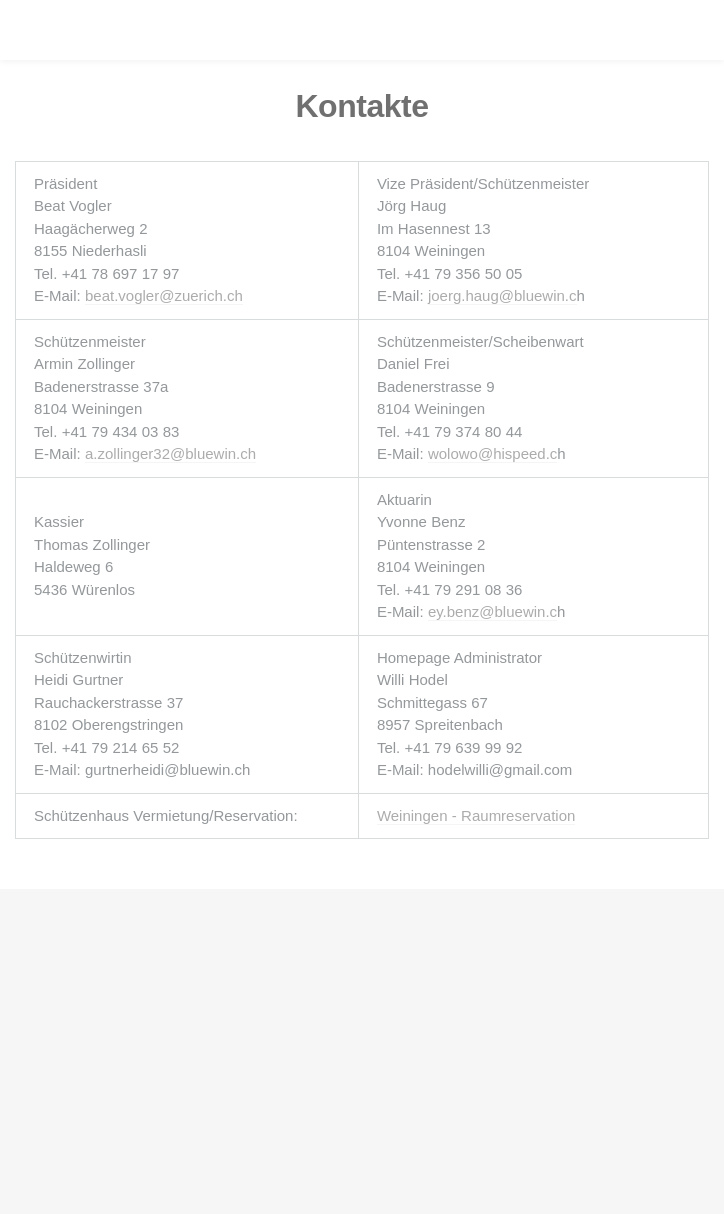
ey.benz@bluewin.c (492, 611)
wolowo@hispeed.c (492, 453)
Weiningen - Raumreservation (476, 815)
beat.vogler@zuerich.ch (164, 295)
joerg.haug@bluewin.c (502, 295)
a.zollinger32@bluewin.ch (170, 453)
